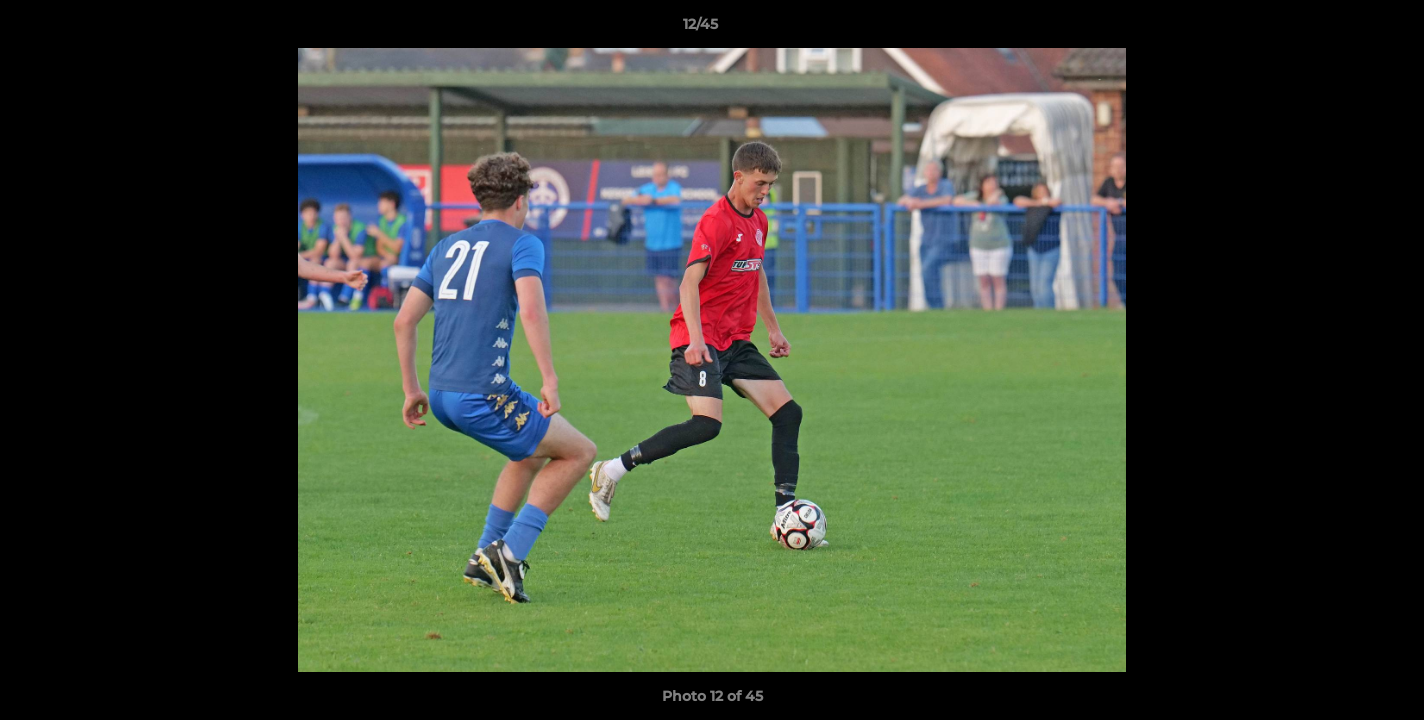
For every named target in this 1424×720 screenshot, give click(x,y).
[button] (1340, 29)
